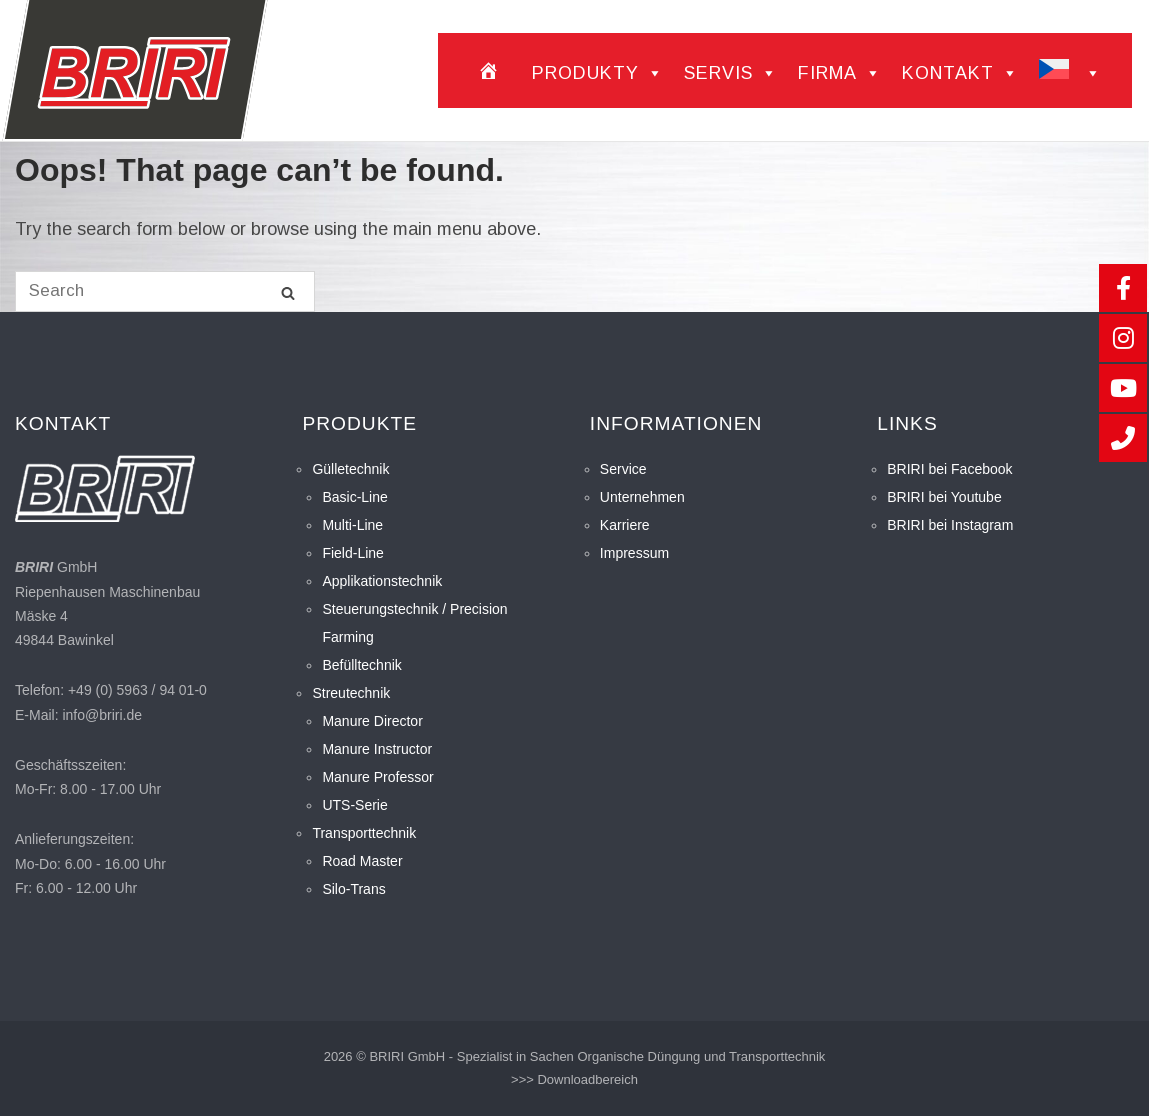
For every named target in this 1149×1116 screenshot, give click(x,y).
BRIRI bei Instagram (950, 525)
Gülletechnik (350, 469)
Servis (731, 73)
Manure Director (372, 721)
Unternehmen (642, 497)
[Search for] (165, 291)
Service (623, 469)
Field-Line (352, 553)
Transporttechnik (364, 833)
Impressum (634, 553)
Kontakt (960, 73)
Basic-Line (354, 497)
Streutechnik (351, 693)
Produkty (598, 73)
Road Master (362, 861)
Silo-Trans (353, 889)
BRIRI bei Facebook (949, 469)
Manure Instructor (377, 749)
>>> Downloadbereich (574, 1079)
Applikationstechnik (382, 581)
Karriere (625, 525)
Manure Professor (377, 777)
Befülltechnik (361, 665)
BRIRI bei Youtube (944, 497)
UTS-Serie (354, 805)
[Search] (288, 292)
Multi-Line (352, 525)
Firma (840, 73)
